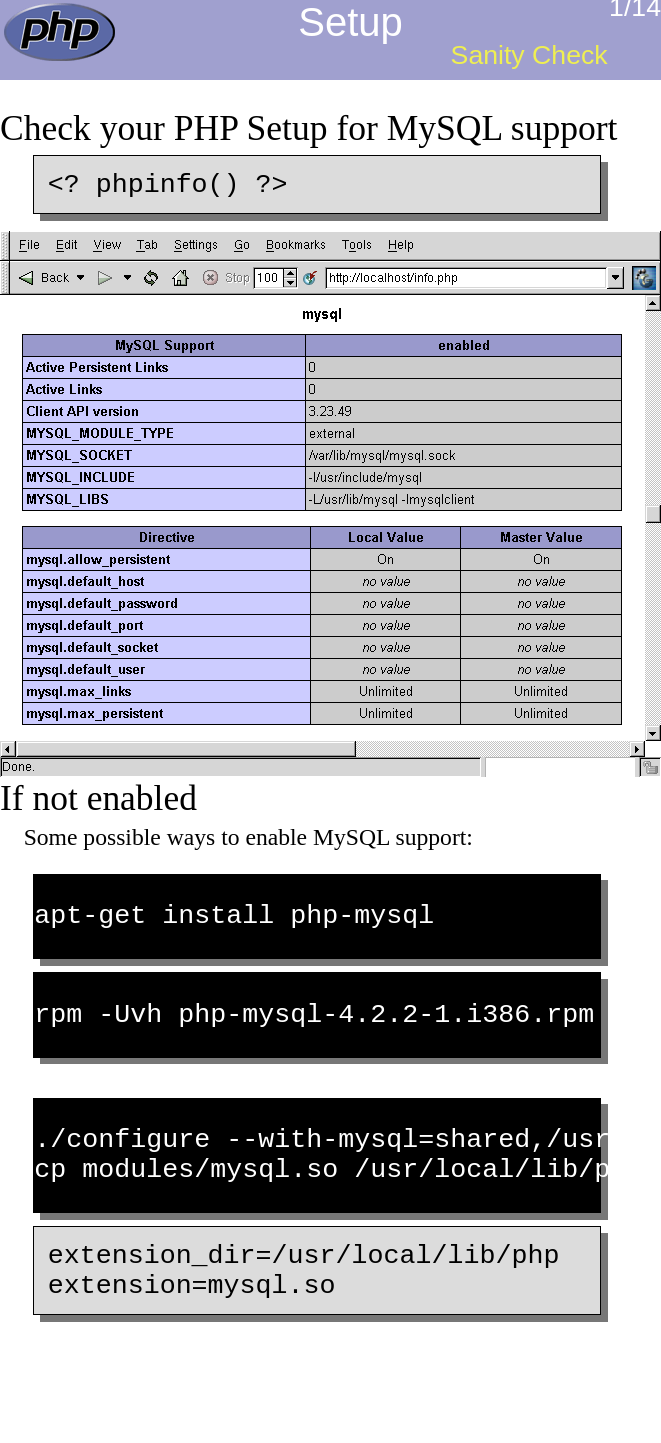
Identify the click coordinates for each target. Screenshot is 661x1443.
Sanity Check (529, 55)
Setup (350, 22)
